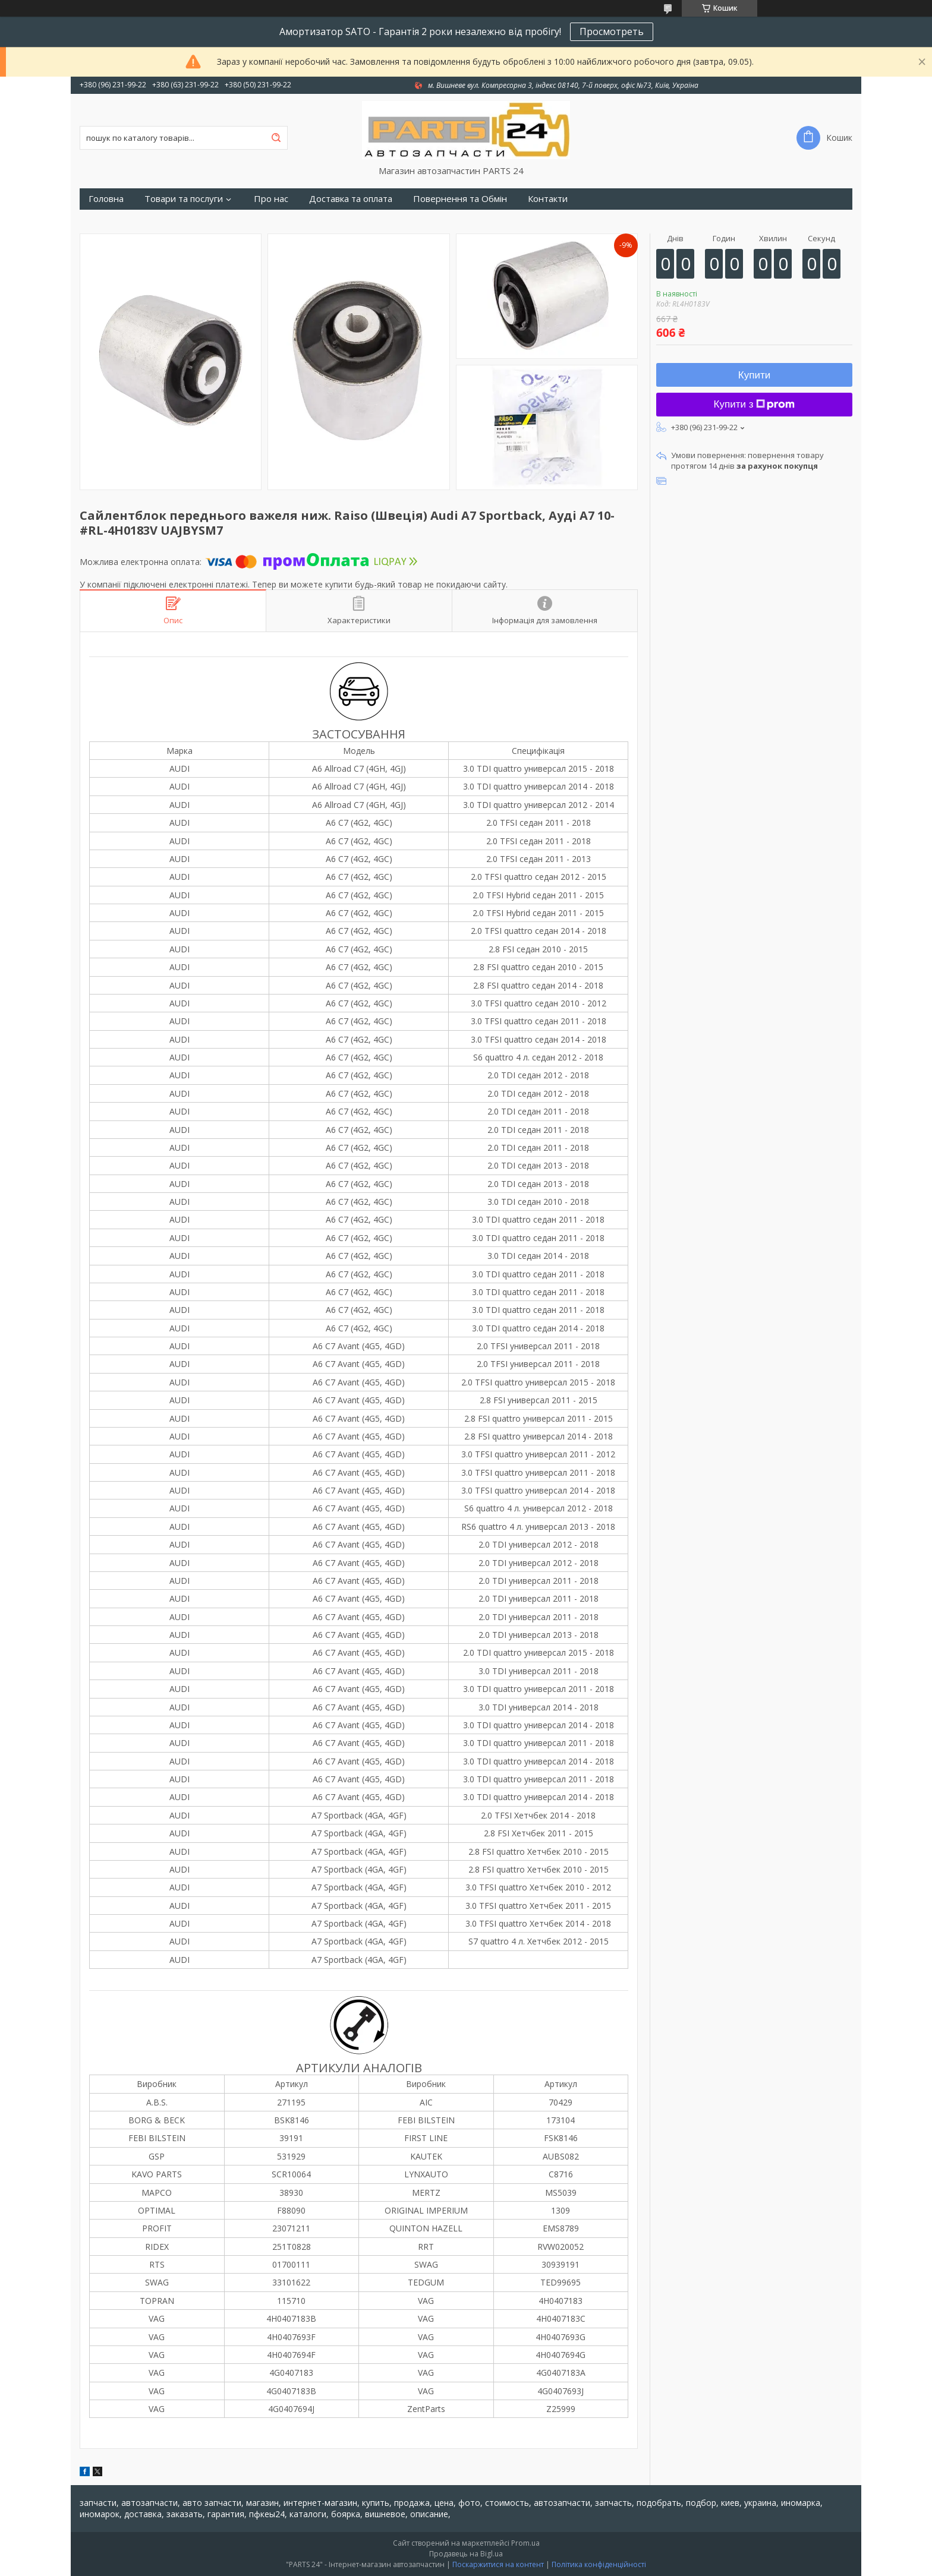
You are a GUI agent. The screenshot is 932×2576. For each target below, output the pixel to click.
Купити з (754, 404)
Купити (754, 375)
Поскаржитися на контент (498, 2564)
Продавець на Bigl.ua (466, 2554)
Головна (106, 198)
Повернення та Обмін (460, 198)
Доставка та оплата (350, 198)
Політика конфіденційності (599, 2564)
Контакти (548, 198)
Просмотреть (612, 31)
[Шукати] (276, 138)
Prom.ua (525, 2543)
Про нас (271, 198)
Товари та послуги (183, 198)
